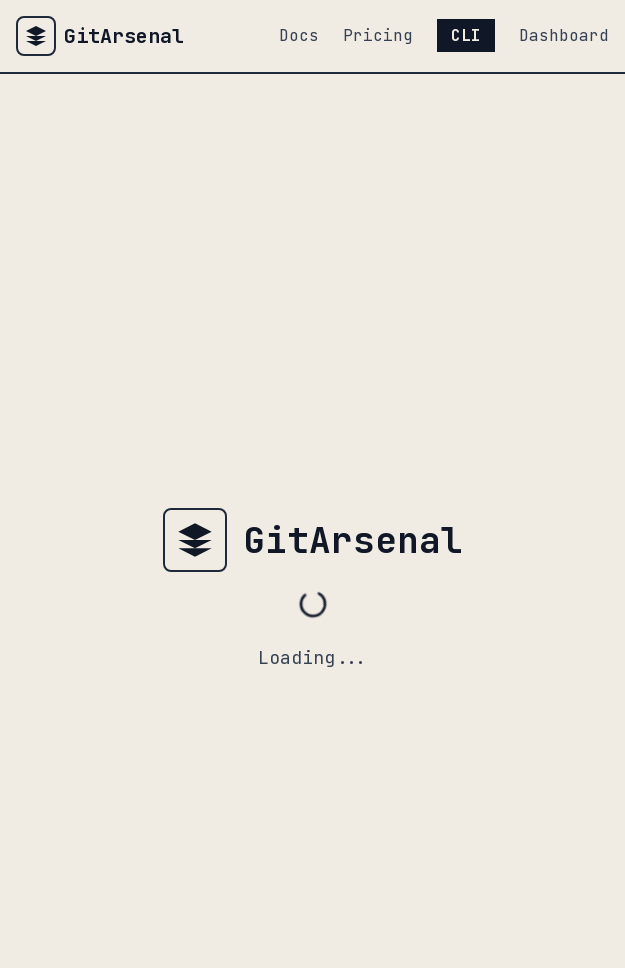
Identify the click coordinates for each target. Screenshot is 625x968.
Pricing (378, 35)
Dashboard (564, 35)
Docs (299, 35)
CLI (466, 35)
